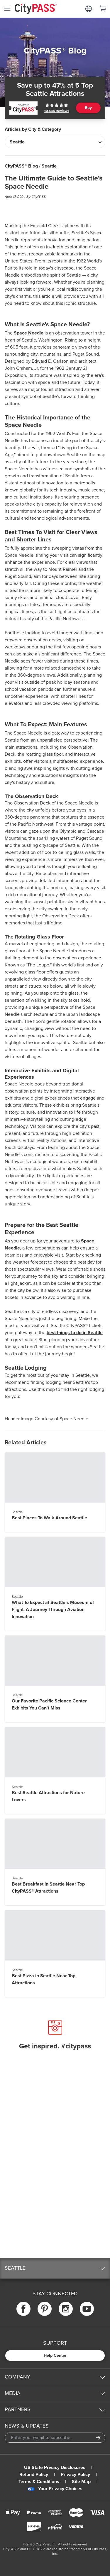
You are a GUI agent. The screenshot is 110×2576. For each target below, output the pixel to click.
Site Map (81, 2482)
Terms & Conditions (38, 2482)
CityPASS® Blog (21, 166)
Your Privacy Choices (55, 2489)
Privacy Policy (75, 2475)
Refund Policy (33, 2475)
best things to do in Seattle (75, 1333)
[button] (55, 2268)
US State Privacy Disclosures (54, 2467)
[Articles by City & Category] (55, 142)
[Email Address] (55, 2438)
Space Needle (28, 333)
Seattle (49, 166)
